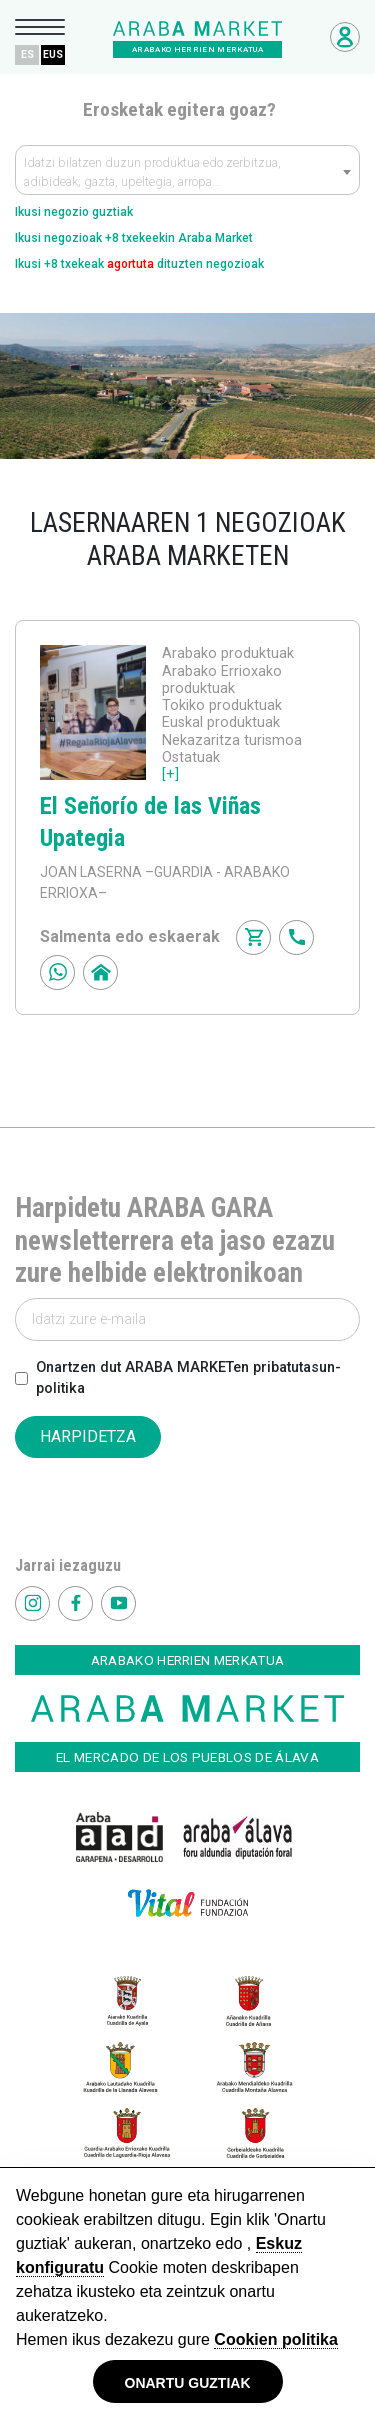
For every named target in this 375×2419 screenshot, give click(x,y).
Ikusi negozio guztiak (74, 212)
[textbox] (187, 175)
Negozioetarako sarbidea (345, 37)
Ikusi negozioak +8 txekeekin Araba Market (134, 238)
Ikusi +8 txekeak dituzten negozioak (139, 264)
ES (27, 54)
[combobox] (187, 170)
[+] (170, 774)
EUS (53, 54)
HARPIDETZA (88, 1436)
